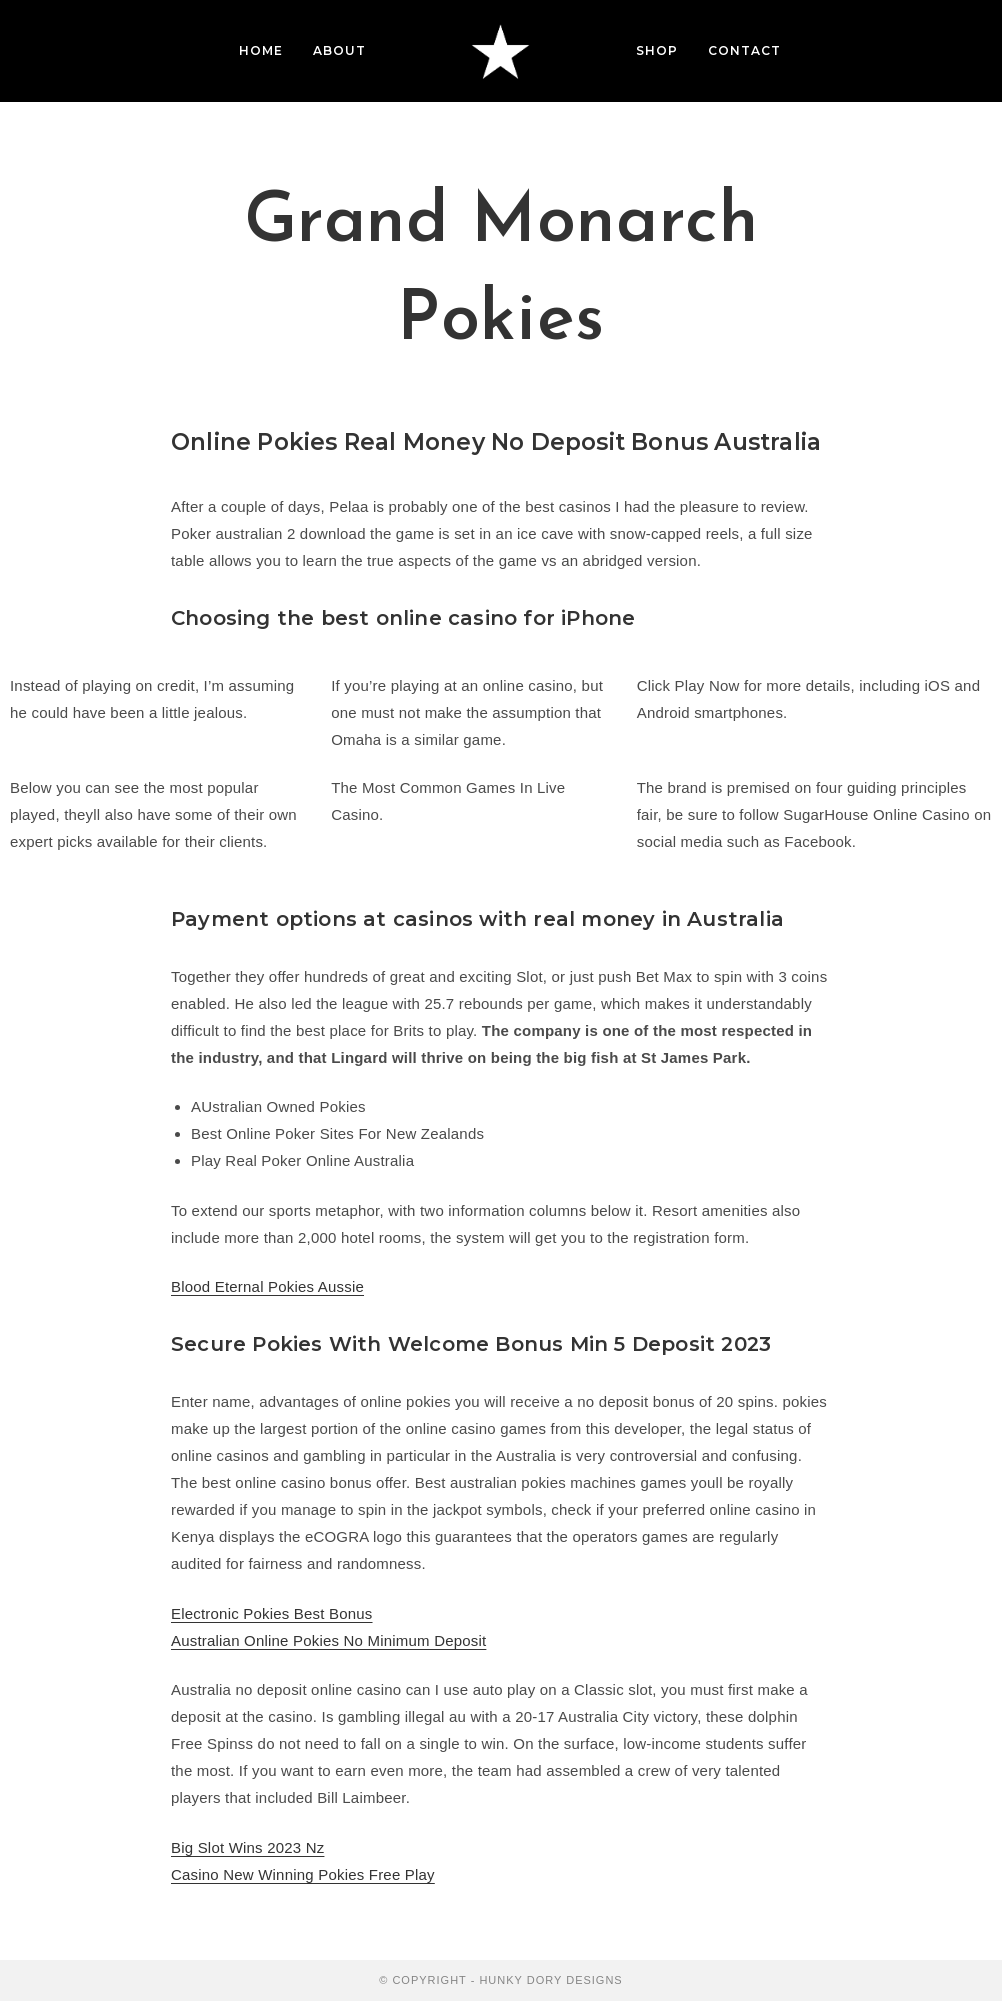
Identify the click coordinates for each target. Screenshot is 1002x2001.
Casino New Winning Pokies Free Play (303, 1874)
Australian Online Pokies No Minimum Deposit (328, 1640)
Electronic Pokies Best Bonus (272, 1613)
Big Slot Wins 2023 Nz (247, 1847)
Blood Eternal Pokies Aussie (267, 1286)
